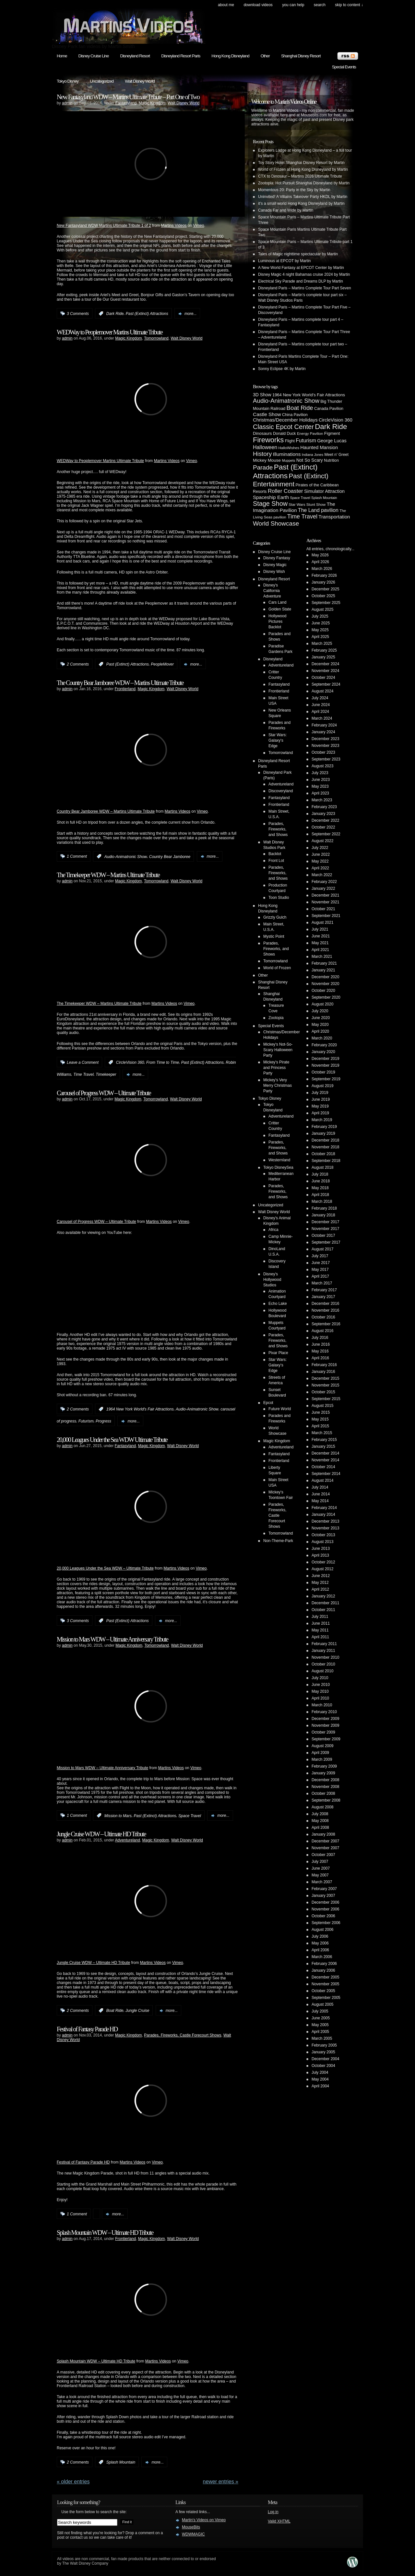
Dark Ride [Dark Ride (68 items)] (331, 427)
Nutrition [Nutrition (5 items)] (331, 460)
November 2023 (325, 745)
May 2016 (320, 1351)
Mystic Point (273, 936)
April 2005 (320, 2031)
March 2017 (322, 1283)
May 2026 (320, 555)
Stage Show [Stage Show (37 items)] (270, 503)
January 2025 (323, 657)
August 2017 (322, 1249)
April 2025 (320, 636)
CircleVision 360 (130, 1062)
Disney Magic (275, 565)
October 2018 (323, 1154)
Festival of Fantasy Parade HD (87, 2029)
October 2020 (323, 990)
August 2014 (322, 1480)
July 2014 (320, 1487)
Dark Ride (115, 313)
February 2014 (324, 1507)
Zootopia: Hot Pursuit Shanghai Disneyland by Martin (304, 183)
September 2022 (326, 834)
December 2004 (325, 2059)
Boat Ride (115, 2010)
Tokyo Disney (67, 81)
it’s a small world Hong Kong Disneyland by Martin (301, 203)
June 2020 (321, 1017)
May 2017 (320, 1269)
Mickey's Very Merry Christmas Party (277, 1085)
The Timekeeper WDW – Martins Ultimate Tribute (108, 874)
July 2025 (320, 616)
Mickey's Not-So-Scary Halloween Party (277, 1050)
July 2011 (320, 1616)
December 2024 (325, 664)
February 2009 (324, 1766)
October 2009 (323, 1732)
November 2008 (325, 1786)
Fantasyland (125, 103)
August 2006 (322, 1929)
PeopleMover (162, 664)
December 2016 (325, 1303)
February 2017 (324, 1290)
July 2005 (320, 2011)
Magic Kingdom (152, 103)
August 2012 (322, 1569)
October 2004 (323, 2065)
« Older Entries (73, 2481)
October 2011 (323, 1609)
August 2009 (322, 1746)
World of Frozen (277, 968)
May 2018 (320, 1188)
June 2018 (321, 1181)
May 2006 (320, 1943)
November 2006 (325, 1909)
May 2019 (320, 1106)
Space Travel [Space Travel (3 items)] (300, 498)
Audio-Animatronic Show (125, 856)
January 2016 (323, 1371)
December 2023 (325, 739)
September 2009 (326, 1739)
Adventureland (127, 1840)
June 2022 (321, 854)
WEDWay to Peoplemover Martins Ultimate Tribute (109, 332)
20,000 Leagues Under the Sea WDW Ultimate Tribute (112, 1439)
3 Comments (78, 313)
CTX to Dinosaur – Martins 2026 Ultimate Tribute (300, 176)
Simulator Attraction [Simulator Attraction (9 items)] (324, 491)
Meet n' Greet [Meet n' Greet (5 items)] (336, 454)
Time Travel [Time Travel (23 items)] (302, 516)
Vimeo (198, 225)
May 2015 (320, 1419)
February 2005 (324, 2045)
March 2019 (322, 1120)
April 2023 (320, 793)
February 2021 (324, 963)
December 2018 (325, 1140)
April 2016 (320, 1358)
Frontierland (125, 689)
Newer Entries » (220, 2481)
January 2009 (323, 1773)
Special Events (344, 66)
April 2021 (320, 949)
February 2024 (324, 725)
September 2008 (326, 1800)
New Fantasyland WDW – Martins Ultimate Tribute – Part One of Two (128, 96)
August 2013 (322, 1541)
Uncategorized (101, 81)
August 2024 (322, 691)
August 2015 (322, 1405)
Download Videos (257, 5)
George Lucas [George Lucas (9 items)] (332, 440)
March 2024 (322, 718)
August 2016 (322, 1331)
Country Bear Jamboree (169, 856)
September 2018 (326, 1160)
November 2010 (325, 1657)
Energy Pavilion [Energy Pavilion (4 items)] (310, 433)
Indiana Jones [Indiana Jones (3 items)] (312, 455)
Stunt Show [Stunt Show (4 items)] (316, 504)
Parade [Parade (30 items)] (263, 467)
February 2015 (324, 1439)
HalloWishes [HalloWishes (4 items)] (289, 448)
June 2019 (321, 1099)
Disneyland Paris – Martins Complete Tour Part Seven (304, 288)
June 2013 (321, 1548)
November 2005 (325, 1984)
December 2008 (325, 1780)
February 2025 (324, 650)
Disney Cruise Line (93, 55)
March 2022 (322, 875)
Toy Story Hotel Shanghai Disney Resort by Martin (301, 162)
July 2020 (320, 1011)
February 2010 (324, 1712)
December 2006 (325, 1902)
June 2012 (321, 1575)
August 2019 (322, 1086)
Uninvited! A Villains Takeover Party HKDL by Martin (302, 196)
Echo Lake (277, 1303)
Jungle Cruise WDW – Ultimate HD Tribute (101, 1834)
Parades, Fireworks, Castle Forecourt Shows (182, 2035)
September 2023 (326, 759)
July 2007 (320, 1861)
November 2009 (325, 1725)
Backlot (274, 854)
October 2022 (323, 827)
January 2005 (323, 2052)
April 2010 (320, 1698)
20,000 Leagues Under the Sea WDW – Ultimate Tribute (105, 1568)
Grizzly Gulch (274, 917)
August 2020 (322, 1004)
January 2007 (323, 1895)
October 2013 (323, 1535)
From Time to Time (162, 1062)
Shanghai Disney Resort (301, 55)
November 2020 (325, 983)
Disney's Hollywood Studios (272, 1279)
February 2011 (324, 1644)
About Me (226, 5)
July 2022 (320, 847)
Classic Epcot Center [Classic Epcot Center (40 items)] (283, 426)
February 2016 (324, 1365)
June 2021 (321, 936)
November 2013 (325, 1528)
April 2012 (320, 1589)
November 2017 (325, 1228)
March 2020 (322, 1038)
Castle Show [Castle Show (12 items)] (267, 414)
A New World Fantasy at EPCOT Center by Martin (301, 267)
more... (190, 313)
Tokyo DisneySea (278, 1167)
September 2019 (326, 1079)
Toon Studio (278, 897)
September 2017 (326, 1242)
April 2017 (320, 1276)
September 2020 (326, 997)
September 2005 (326, 1997)
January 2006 (323, 1970)
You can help (293, 5)
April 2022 (320, 868)
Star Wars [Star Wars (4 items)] (297, 504)
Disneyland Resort (135, 55)
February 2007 (324, 1888)
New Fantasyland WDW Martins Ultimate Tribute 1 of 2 (104, 225)
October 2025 (323, 596)
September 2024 (326, 684)
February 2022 (324, 881)
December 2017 (325, 1222)
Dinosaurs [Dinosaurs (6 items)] (262, 433)
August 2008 (322, 1807)
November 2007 (325, 1848)
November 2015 (325, 1385)
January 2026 (323, 582)
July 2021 (320, 929)
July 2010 (320, 1678)
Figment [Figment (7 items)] (332, 433)
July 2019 (320, 1092)
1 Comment (77, 856)
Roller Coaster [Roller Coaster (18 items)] (285, 491)
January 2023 (323, 813)
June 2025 (321, 623)
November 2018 (325, 1147)
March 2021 (322, 956)
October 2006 (323, 1916)
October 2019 (323, 1072)
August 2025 (322, 609)
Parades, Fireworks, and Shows (278, 829)
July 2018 (320, 1174)
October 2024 (323, 677)
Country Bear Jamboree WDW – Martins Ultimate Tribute (106, 811)
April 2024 (320, 711)
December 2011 (325, 1603)
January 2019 (323, 1133)
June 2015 (321, 1412)
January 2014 (323, 1514)
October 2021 (323, 909)
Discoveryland (280, 791)
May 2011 (320, 1630)
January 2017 (323, 1296)
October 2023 (323, 752)
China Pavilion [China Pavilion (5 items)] (295, 414)
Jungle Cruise (137, 2010)
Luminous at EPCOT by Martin (284, 261)
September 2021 (326, 915)
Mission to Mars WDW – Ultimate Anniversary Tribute (112, 1639)
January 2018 (323, 1215)
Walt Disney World (140, 81)
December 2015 (325, 1378)
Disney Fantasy (276, 558)
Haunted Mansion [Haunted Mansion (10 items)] (319, 447)
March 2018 (322, 1201)
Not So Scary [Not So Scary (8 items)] (309, 460)
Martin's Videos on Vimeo (204, 2520)
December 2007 (325, 1841)
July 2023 (320, 773)
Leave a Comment (83, 1062)
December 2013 (325, 1521)
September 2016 (326, 1324)
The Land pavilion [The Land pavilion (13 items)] (318, 510)
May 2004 (320, 2079)
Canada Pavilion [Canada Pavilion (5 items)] (328, 408)
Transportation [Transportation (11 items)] (334, 516)
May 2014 (320, 1501)
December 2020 (325, 977)
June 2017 (321, 1262)
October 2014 (323, 1467)
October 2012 (323, 1562)
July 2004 (320, 2072)
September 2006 (326, 1922)
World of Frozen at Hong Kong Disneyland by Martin (303, 169)
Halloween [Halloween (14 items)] (265, 447)
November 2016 (325, 1310)
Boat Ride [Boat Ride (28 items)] (300, 407)
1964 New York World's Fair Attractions (140, 1409)
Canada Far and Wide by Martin (285, 210)
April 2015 (320, 1426)
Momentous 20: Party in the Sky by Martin (294, 190)
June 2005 (321, 2018)
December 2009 (325, 1718)
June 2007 (321, 1868)
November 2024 (325, 670)
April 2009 (320, 1752)
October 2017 (323, 1235)
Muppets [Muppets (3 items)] (288, 460)
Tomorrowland (156, 338)
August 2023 (322, 766)
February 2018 (324, 1208)
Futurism (86, 1421)
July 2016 (320, 1337)
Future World (279, 1409)
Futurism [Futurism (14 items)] (306, 440)
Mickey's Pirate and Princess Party (276, 1067)
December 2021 (325, 895)
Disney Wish (274, 571)
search (320, 5)
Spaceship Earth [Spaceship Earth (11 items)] (271, 497)
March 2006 (322, 1957)
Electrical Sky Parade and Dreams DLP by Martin (300, 281)
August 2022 (322, 841)
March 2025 (322, 643)
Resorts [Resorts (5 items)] (260, 491)
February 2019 (324, 1126)
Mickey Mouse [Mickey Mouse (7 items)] (267, 460)
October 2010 (323, 1664)
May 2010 (320, 1691)
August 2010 (322, 1671)
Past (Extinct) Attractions (147, 313)
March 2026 (322, 568)
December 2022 (325, 820)
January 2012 (323, 1596)
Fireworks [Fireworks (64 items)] (268, 440)
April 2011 (320, 1637)
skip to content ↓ (349, 5)
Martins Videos (173, 225)
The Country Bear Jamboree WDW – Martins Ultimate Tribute (120, 682)
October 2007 (323, 1854)
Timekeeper (106, 1074)
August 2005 (322, 2004)
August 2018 (322, 1167)
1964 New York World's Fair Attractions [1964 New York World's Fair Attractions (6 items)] (308, 394)
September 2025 (326, 602)
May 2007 (320, 1875)
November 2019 (325, 1065)
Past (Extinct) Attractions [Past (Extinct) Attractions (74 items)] (285, 471)
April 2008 (320, 1827)
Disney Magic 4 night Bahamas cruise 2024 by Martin (304, 274)
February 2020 (324, 1045)
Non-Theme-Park (278, 1540)
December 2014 (325, 1453)
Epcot (268, 1402)
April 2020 (320, 1031)
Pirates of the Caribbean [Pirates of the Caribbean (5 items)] (317, 485)
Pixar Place (278, 1353)
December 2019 (325, 1058)
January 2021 (323, 970)
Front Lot (276, 860)
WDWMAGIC (193, 2534)
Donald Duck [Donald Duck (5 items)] (284, 433)
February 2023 (324, 807)
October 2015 (323, 1392)
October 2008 (323, 1793)
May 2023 (320, 786)
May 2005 (320, 2025)
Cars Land (277, 602)
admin (67, 103)
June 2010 (321, 1684)
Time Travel (83, 1074)
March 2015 (322, 1433)
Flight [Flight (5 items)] (290, 441)
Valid (279, 2521)
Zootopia (276, 1017)
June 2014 (321, 1494)
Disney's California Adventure (272, 590)
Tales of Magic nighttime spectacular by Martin (298, 254)
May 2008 (320, 1820)
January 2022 (323, 888)
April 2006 (320, 1950)
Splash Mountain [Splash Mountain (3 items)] (324, 498)
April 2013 (320, 1555)
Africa (273, 1229)
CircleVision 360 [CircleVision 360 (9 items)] (335, 420)
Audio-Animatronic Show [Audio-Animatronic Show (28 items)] (286, 400)
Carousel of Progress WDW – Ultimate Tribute (104, 1093)
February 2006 (324, 1963)
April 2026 (320, 562)
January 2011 (323, 1650)
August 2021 (322, 922)
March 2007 (322, 1882)
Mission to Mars (118, 1815)
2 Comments (78, 664)
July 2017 (320, 1256)
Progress (103, 1421)
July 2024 (320, 698)
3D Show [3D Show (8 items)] (262, 394)
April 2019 (320, 1113)
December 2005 (325, 1977)
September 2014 (326, 1473)
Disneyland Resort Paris (180, 55)
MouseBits (191, 2527)
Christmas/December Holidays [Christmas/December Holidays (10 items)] (285, 420)
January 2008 (323, 1834)
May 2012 (320, 1582)
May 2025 (320, 630)
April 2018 (320, 1194)
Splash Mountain (120, 2462)
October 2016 (323, 1317)
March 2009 (322, 1759)
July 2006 (320, 1936)
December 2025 (325, 589)
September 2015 (326, 1399)
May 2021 (320, 943)
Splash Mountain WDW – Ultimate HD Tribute (105, 2232)
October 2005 (323, 1991)
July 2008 (320, 1814)
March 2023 (322, 800)
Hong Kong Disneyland (230, 55)
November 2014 (325, 1460)
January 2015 (323, 1446)
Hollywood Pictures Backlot (277, 621)
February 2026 (324, 575)
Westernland (279, 1160)
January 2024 (323, 732)
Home (62, 55)
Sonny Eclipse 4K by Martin (282, 368)
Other (265, 55)
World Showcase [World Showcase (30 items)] (276, 523)
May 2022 (320, 861)
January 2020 (323, 1052)
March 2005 (322, 2038)
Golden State (279, 609)
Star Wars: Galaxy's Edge (277, 740)
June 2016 (321, 1344)
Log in (273, 2512)
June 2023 (321, 779)
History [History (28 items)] (262, 453)
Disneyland (272, 659)
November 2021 (325, 902)
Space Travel (189, 1815)
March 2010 (322, 1705)
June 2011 (321, 1623)
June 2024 (321, 704)
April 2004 (320, 2086)
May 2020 (320, 1024)
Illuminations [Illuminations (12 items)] (287, 454)
